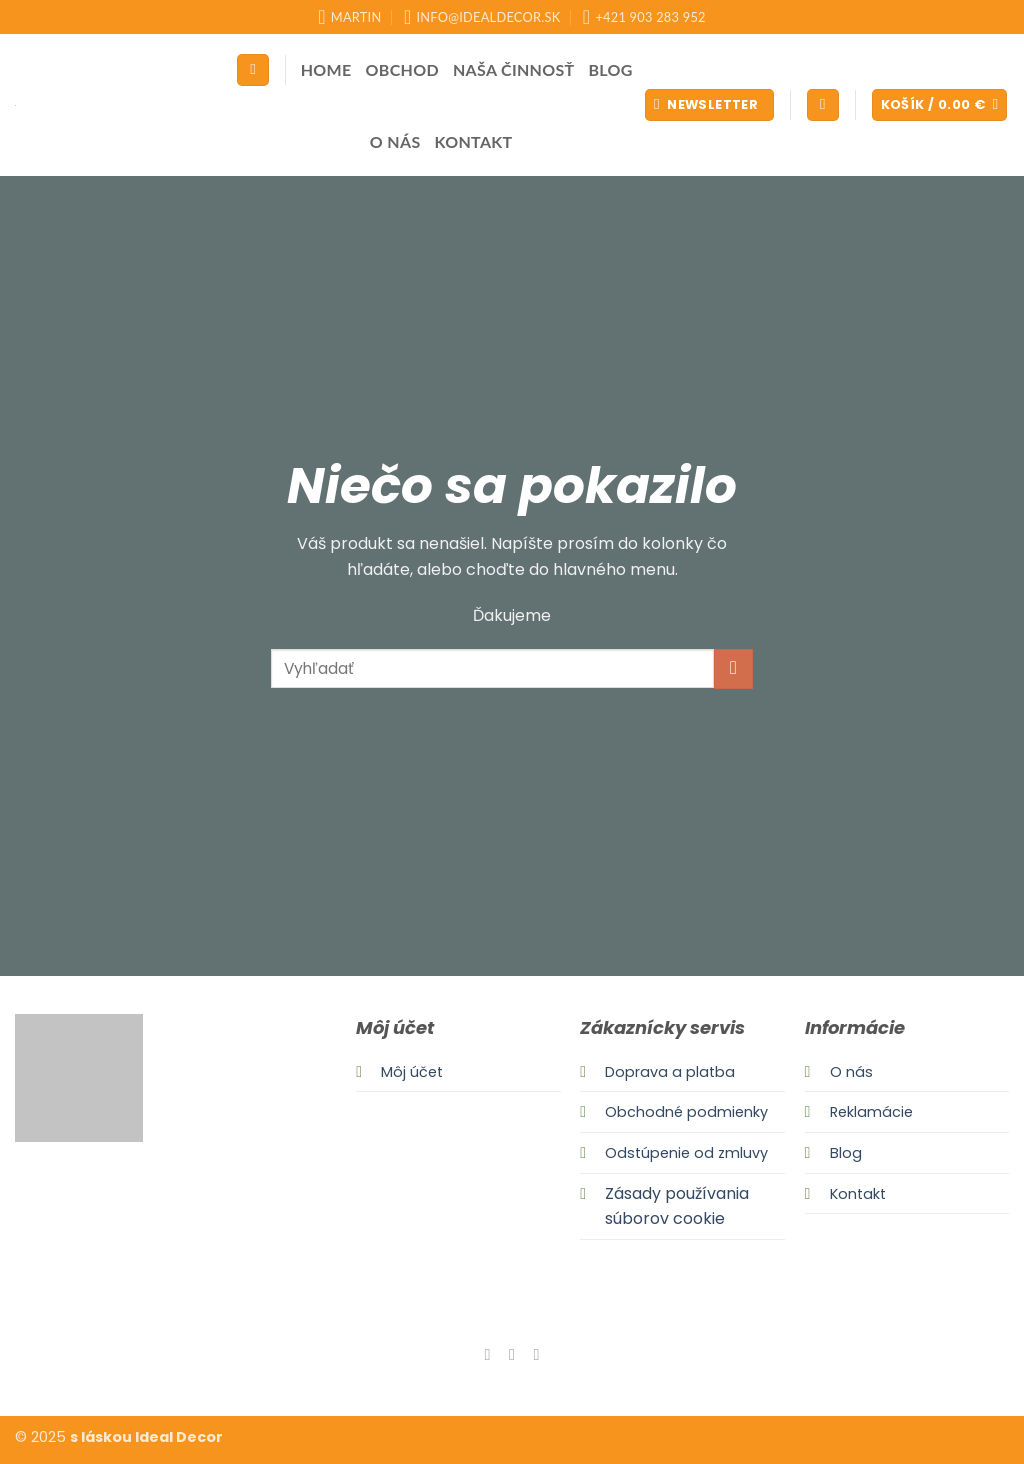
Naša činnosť (514, 69)
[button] (709, 105)
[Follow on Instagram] (512, 1354)
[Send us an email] (536, 1354)
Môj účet (412, 1072)
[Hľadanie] (253, 70)
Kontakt (474, 141)
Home (326, 69)
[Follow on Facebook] (487, 1354)
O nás (395, 141)
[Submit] (733, 668)
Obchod (402, 69)
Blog (611, 69)
